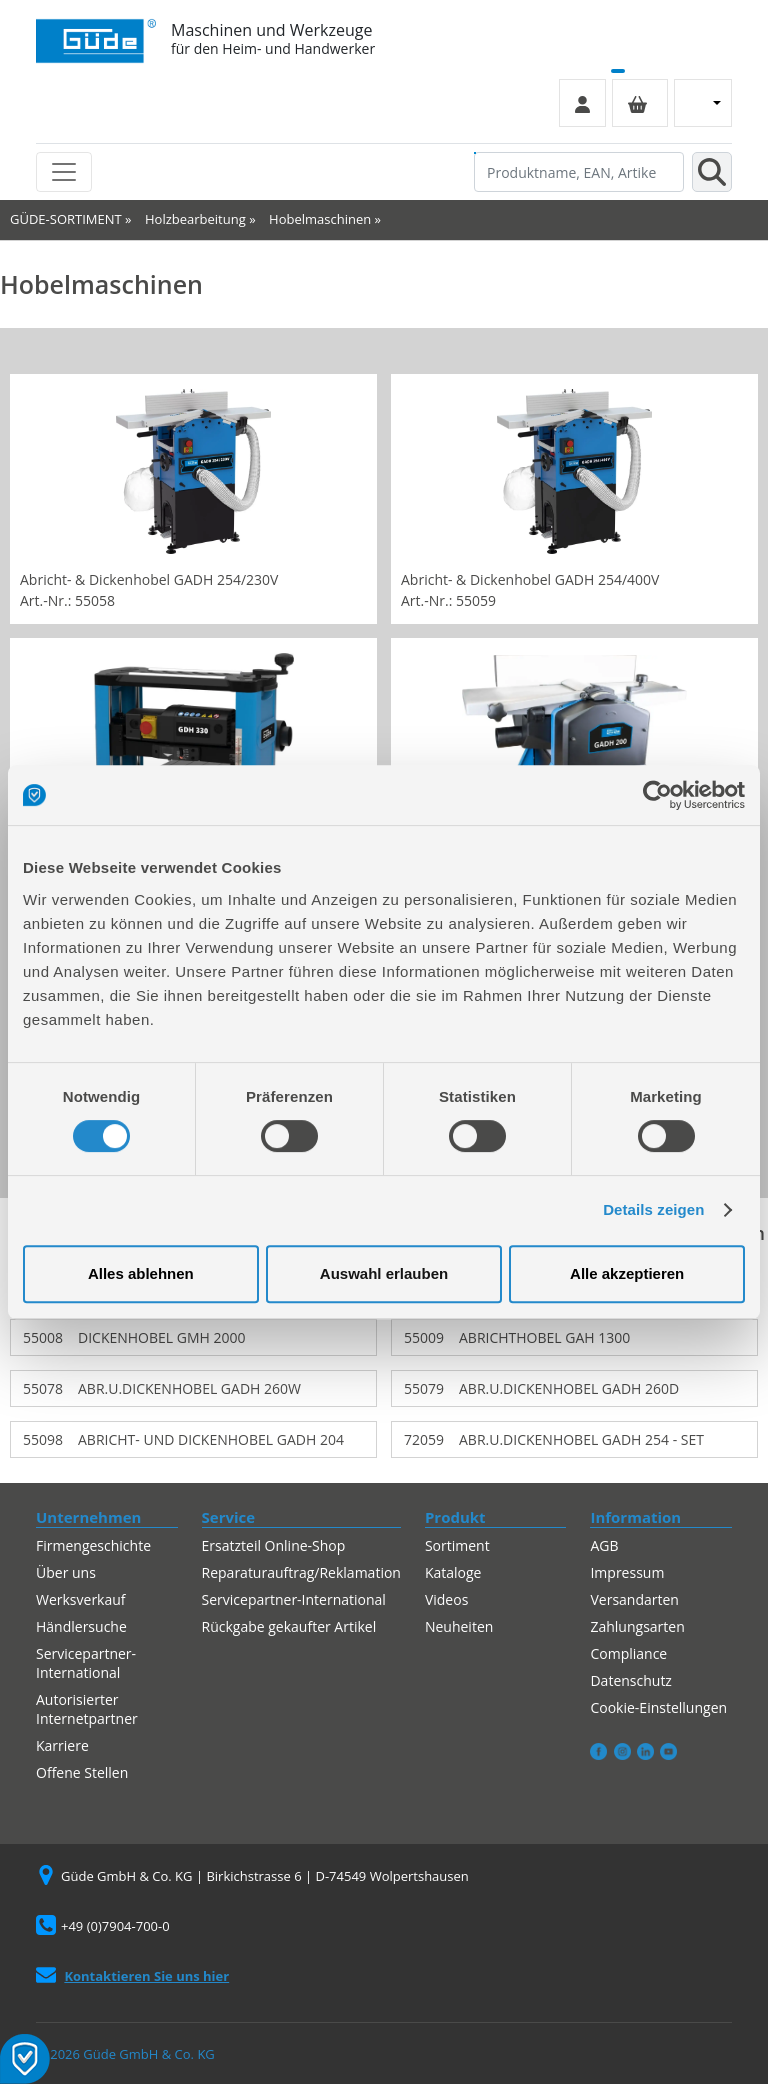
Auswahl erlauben (384, 1273)
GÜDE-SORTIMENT (66, 219)
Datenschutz (630, 1680)
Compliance (628, 1653)
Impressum (627, 1572)
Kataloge (453, 1572)
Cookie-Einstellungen (658, 1707)
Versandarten (634, 1599)
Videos (446, 1599)
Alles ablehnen (141, 1273)
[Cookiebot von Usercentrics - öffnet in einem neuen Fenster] (657, 795)
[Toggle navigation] (64, 172)
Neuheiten (459, 1626)
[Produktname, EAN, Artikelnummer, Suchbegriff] (579, 172)
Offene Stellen (82, 1772)
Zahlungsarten (637, 1626)
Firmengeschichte (93, 1545)
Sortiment (457, 1545)
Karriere (62, 1745)
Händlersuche (81, 1626)
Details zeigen (653, 1209)
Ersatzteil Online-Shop (274, 1545)
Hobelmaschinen (320, 219)
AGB (604, 1545)
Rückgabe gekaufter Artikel (289, 1626)
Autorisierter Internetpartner (87, 1709)
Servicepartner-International (86, 1663)
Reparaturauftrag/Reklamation (301, 1572)
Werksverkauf (81, 1599)
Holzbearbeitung (195, 219)
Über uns (66, 1572)
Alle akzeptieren (627, 1273)
